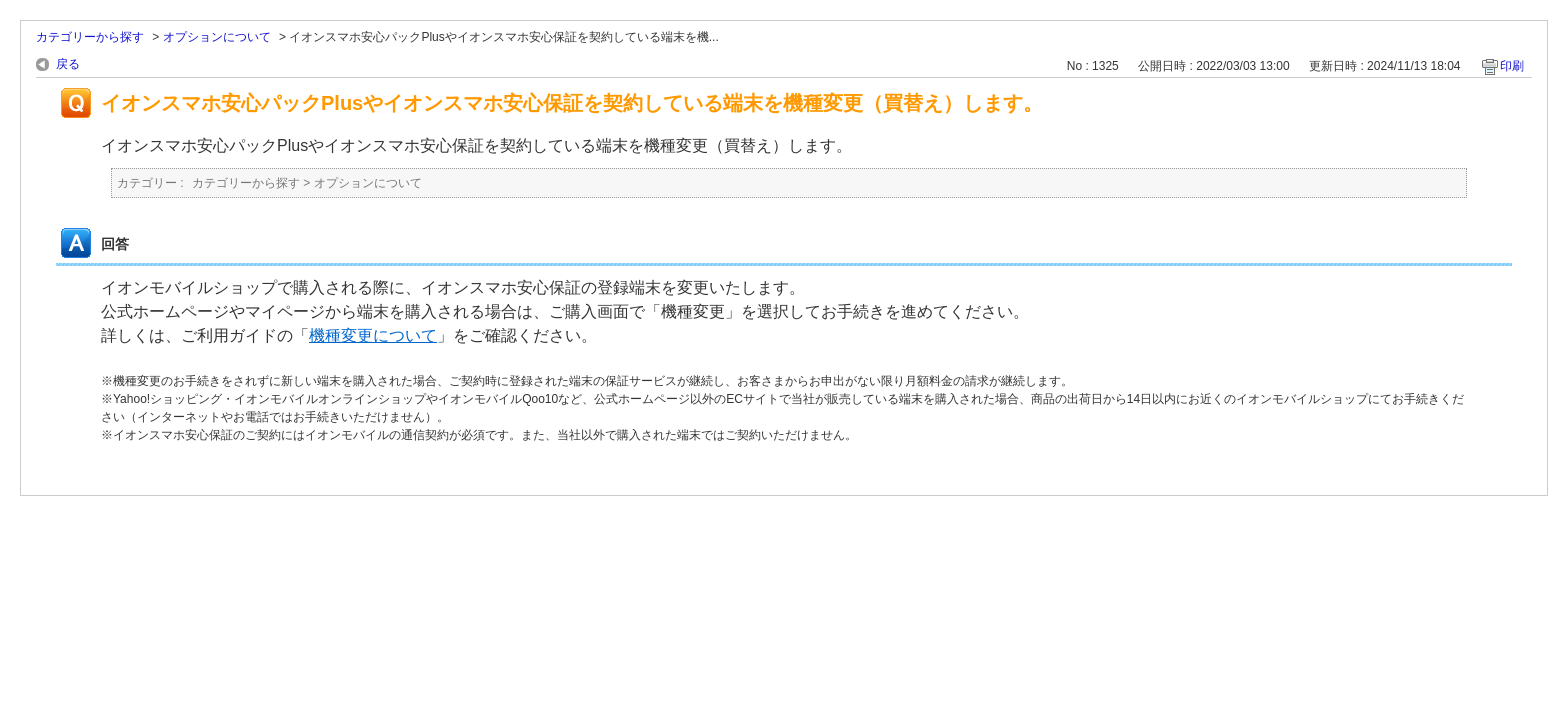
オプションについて (217, 37)
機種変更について (373, 335)
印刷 (1512, 66)
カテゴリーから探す (90, 37)
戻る (68, 64)
